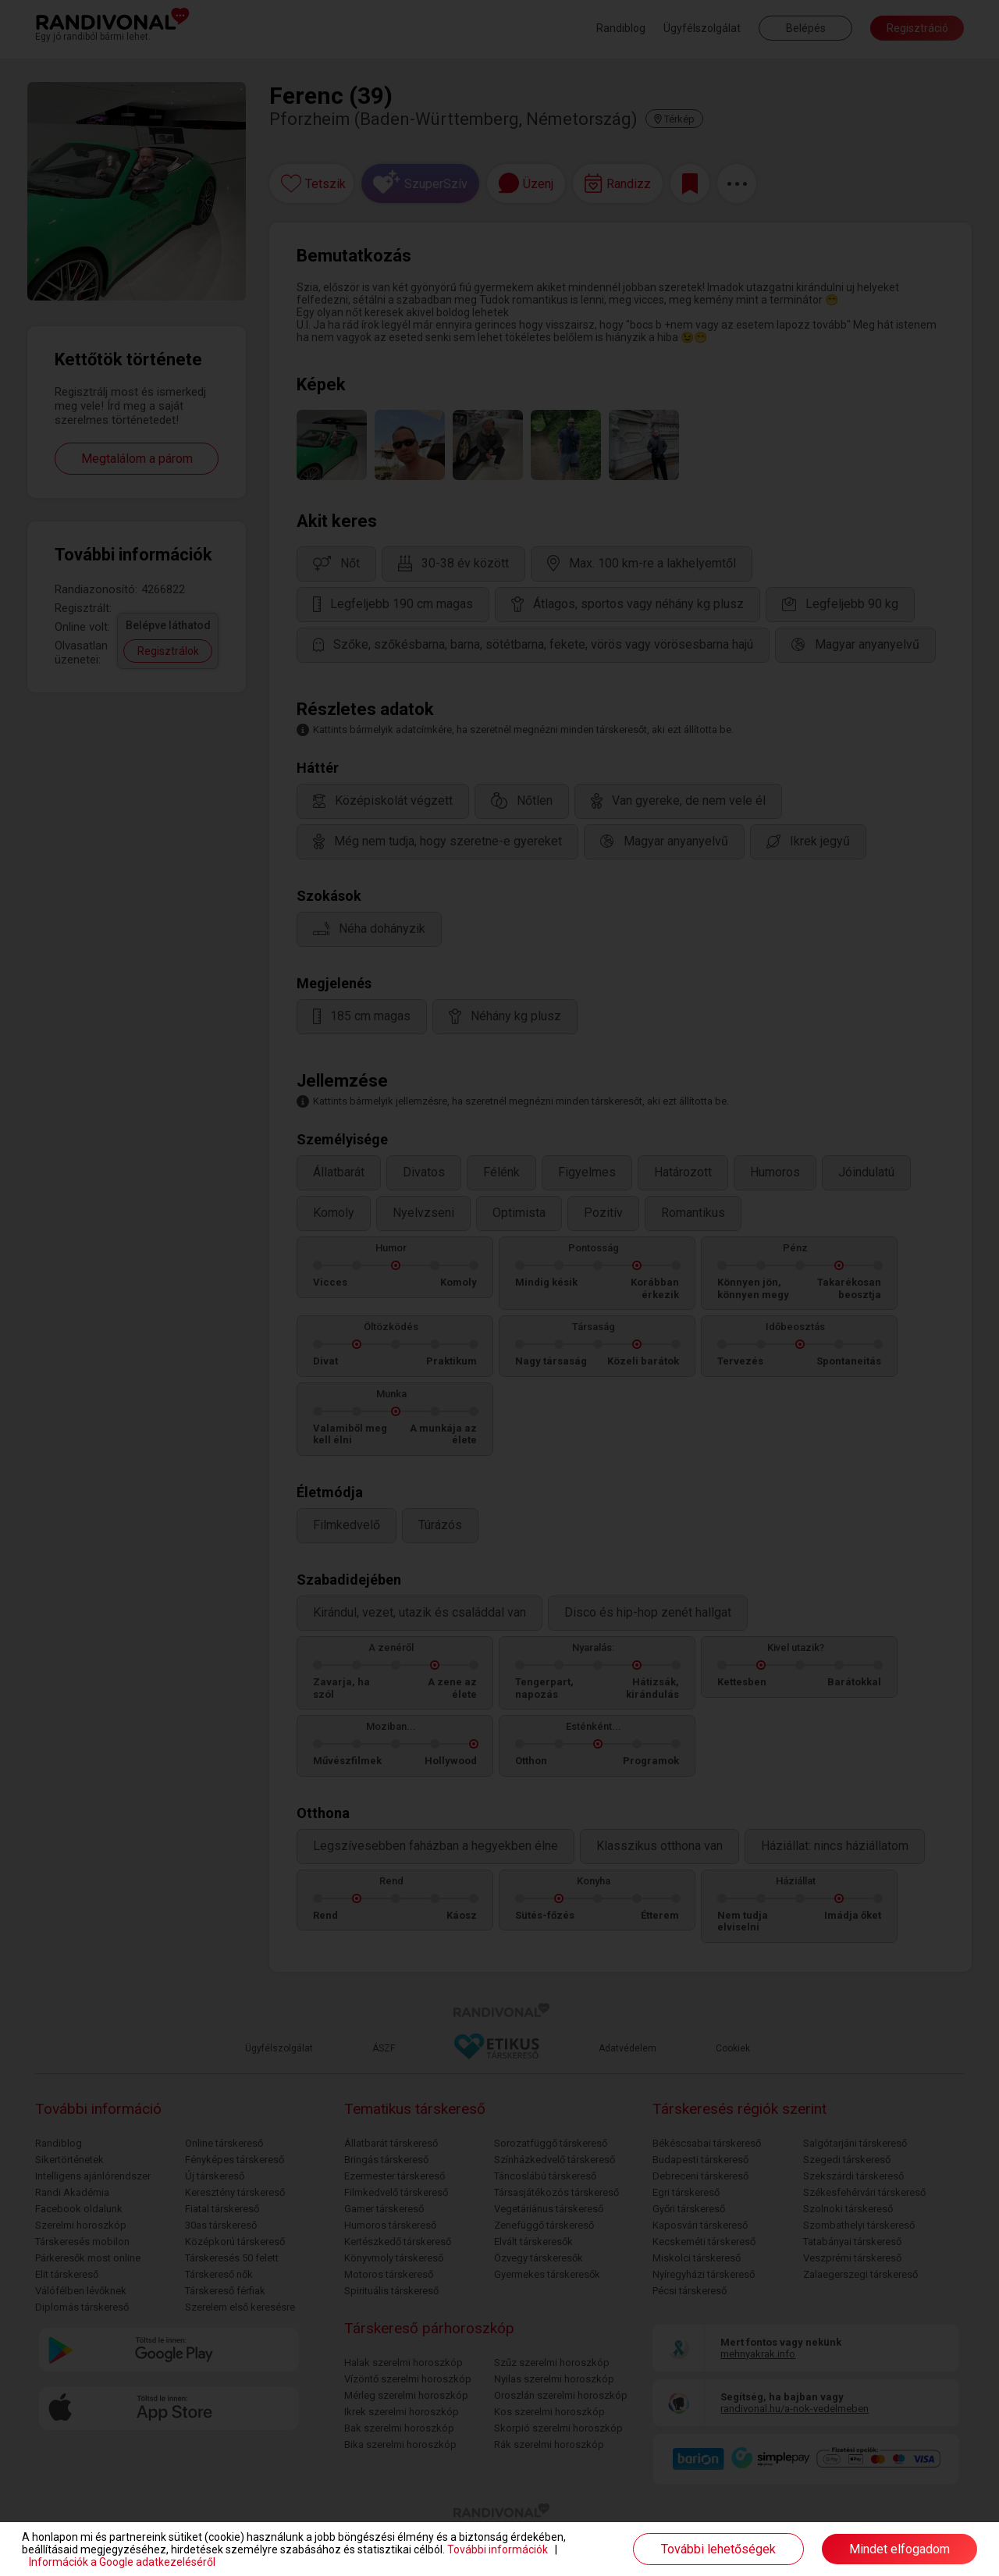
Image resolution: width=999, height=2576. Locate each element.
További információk (497, 2549)
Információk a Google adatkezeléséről (122, 2562)
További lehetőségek (718, 2549)
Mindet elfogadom (899, 2549)
